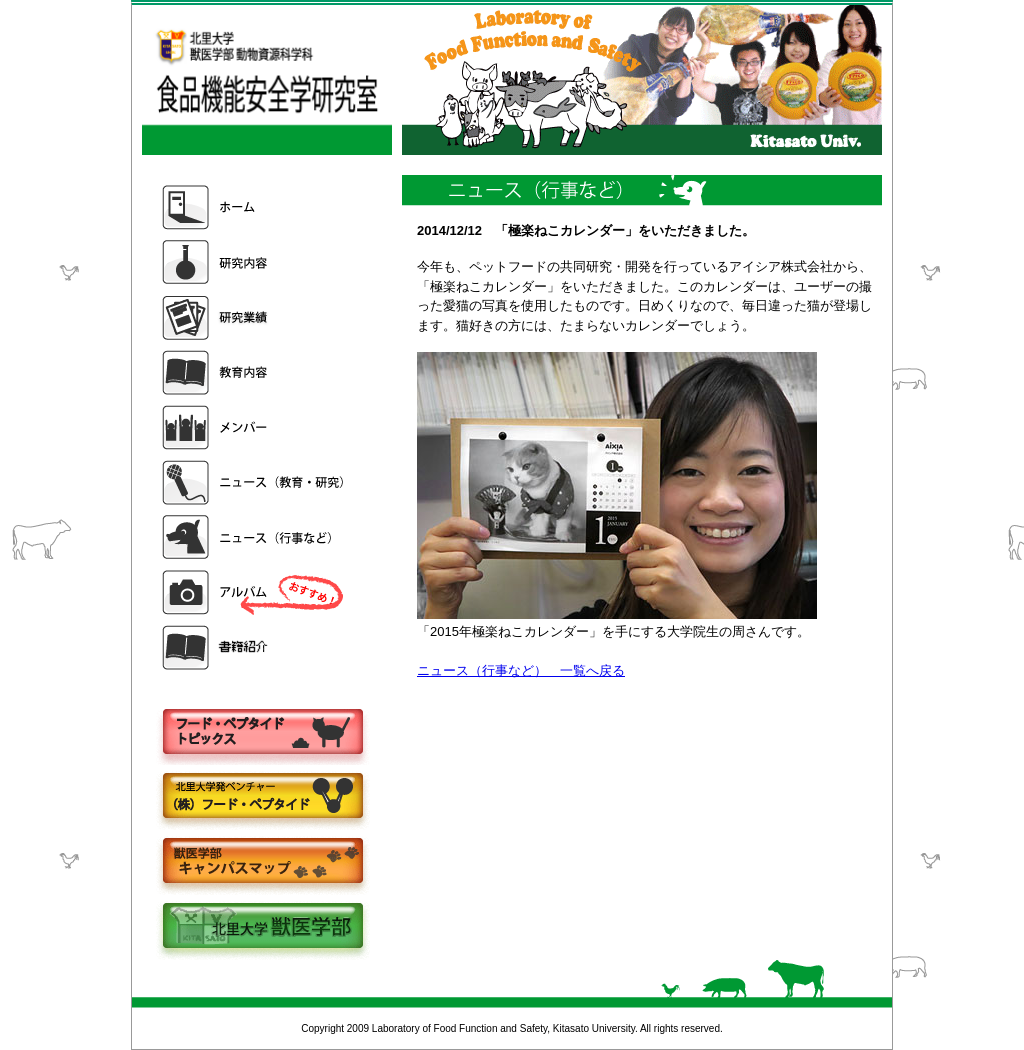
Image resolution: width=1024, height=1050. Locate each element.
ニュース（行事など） (255, 537)
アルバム (255, 592)
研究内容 (255, 262)
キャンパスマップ (262, 862)
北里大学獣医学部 (262, 927)
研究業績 (255, 317)
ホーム (255, 207)
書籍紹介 (255, 647)
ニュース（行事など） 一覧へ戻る (521, 670)
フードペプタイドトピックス (262, 732)
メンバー (255, 427)
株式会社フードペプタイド (262, 797)
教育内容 (255, 372)
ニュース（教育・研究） (255, 482)
